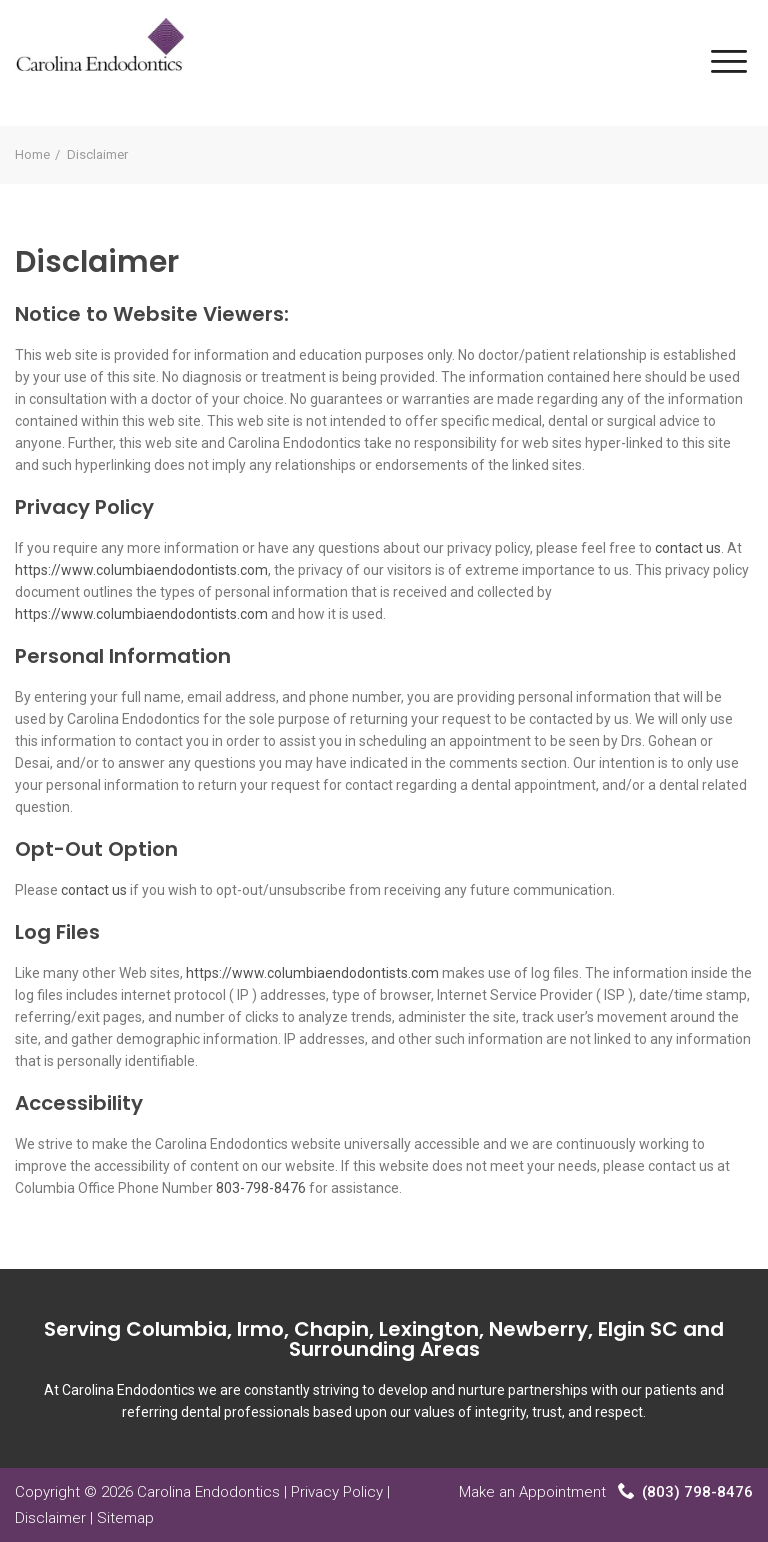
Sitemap (125, 1518)
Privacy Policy (337, 1492)
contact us (688, 548)
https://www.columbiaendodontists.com (141, 570)
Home (32, 154)
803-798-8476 (261, 1188)
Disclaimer (50, 1518)
